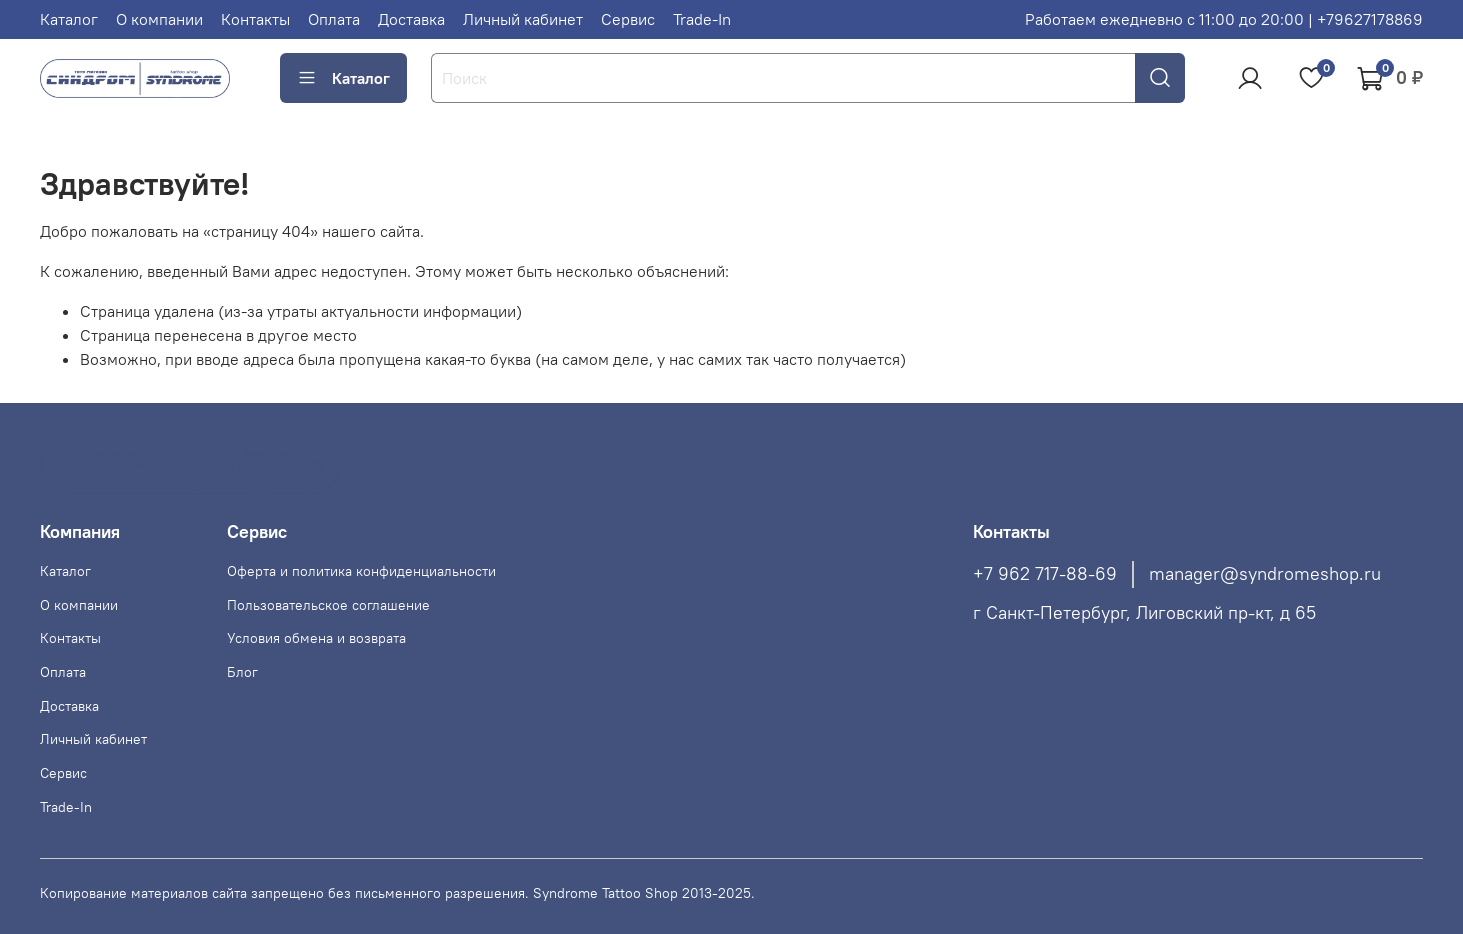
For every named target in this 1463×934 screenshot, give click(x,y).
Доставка (411, 19)
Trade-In (702, 19)
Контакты (255, 19)
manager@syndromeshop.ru (1265, 574)
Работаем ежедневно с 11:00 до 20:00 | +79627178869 (1224, 19)
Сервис (628, 19)
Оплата (334, 19)
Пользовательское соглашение (328, 605)
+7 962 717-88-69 (1045, 574)
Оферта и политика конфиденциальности (361, 571)
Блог (242, 672)
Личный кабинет (523, 19)
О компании (159, 19)
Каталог (69, 19)
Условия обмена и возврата (316, 638)
